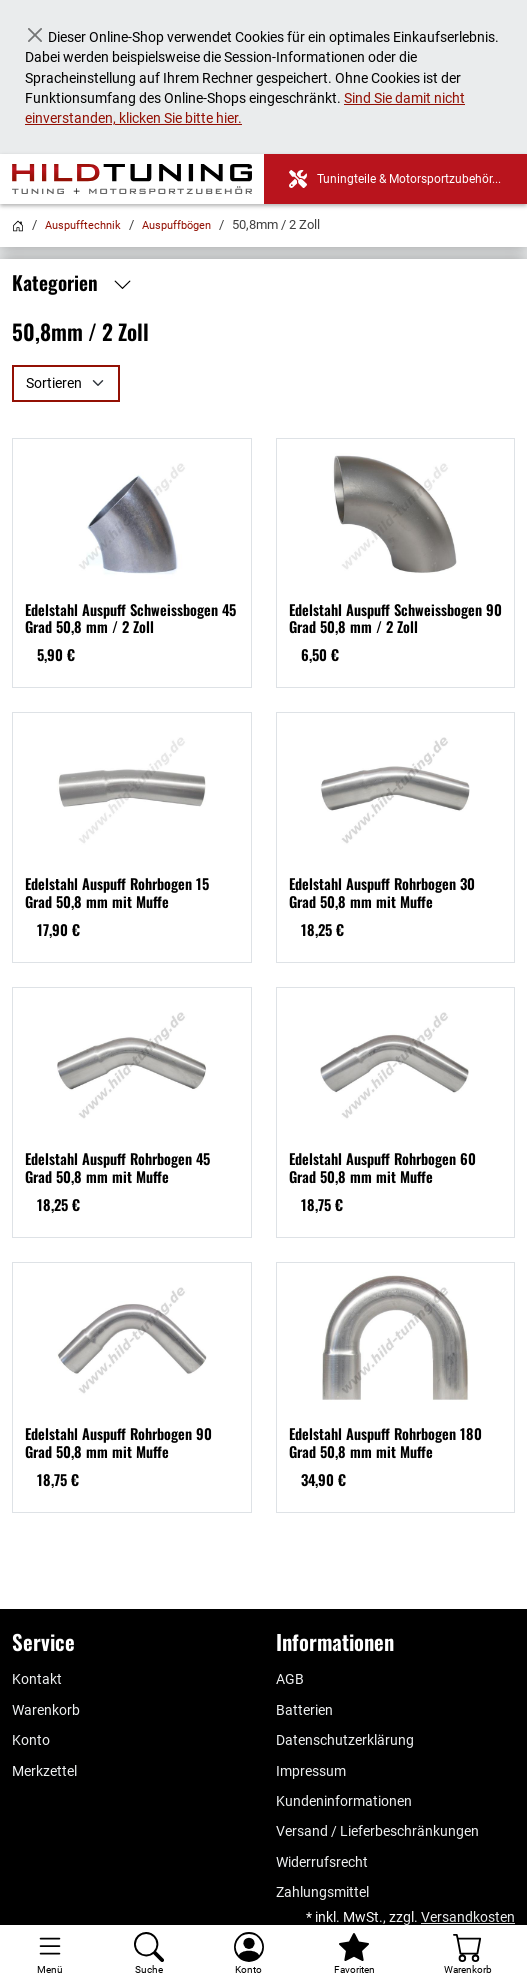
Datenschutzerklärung (345, 1740)
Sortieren (54, 383)
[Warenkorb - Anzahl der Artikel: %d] (468, 1954)
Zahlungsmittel (322, 1892)
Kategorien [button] (77, 283)
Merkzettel (44, 1771)
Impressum (311, 1771)
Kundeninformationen (344, 1801)
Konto (31, 1740)
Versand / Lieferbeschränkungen (377, 1831)
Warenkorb (46, 1710)
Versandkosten (468, 1917)
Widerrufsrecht (322, 1862)
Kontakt (37, 1679)
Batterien (304, 1710)
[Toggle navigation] (50, 1954)
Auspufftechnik (83, 225)
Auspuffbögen (176, 225)
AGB (290, 1679)
